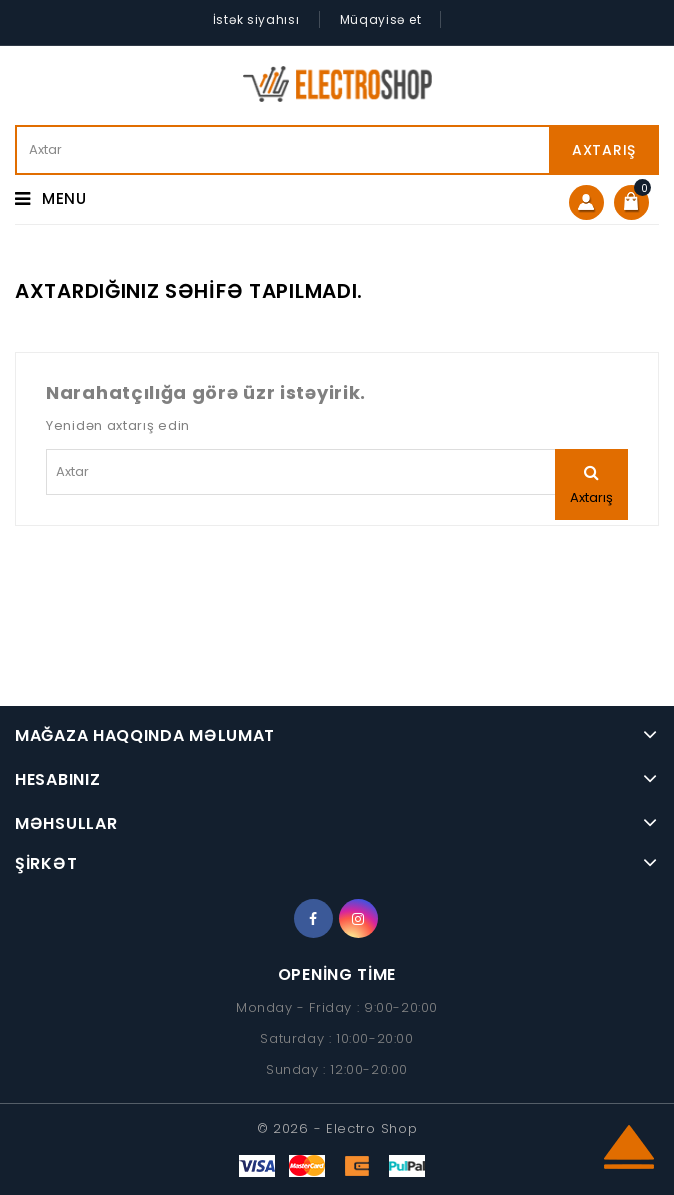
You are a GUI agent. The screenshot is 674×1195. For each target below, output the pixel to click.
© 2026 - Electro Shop (337, 1128)
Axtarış (604, 150)
